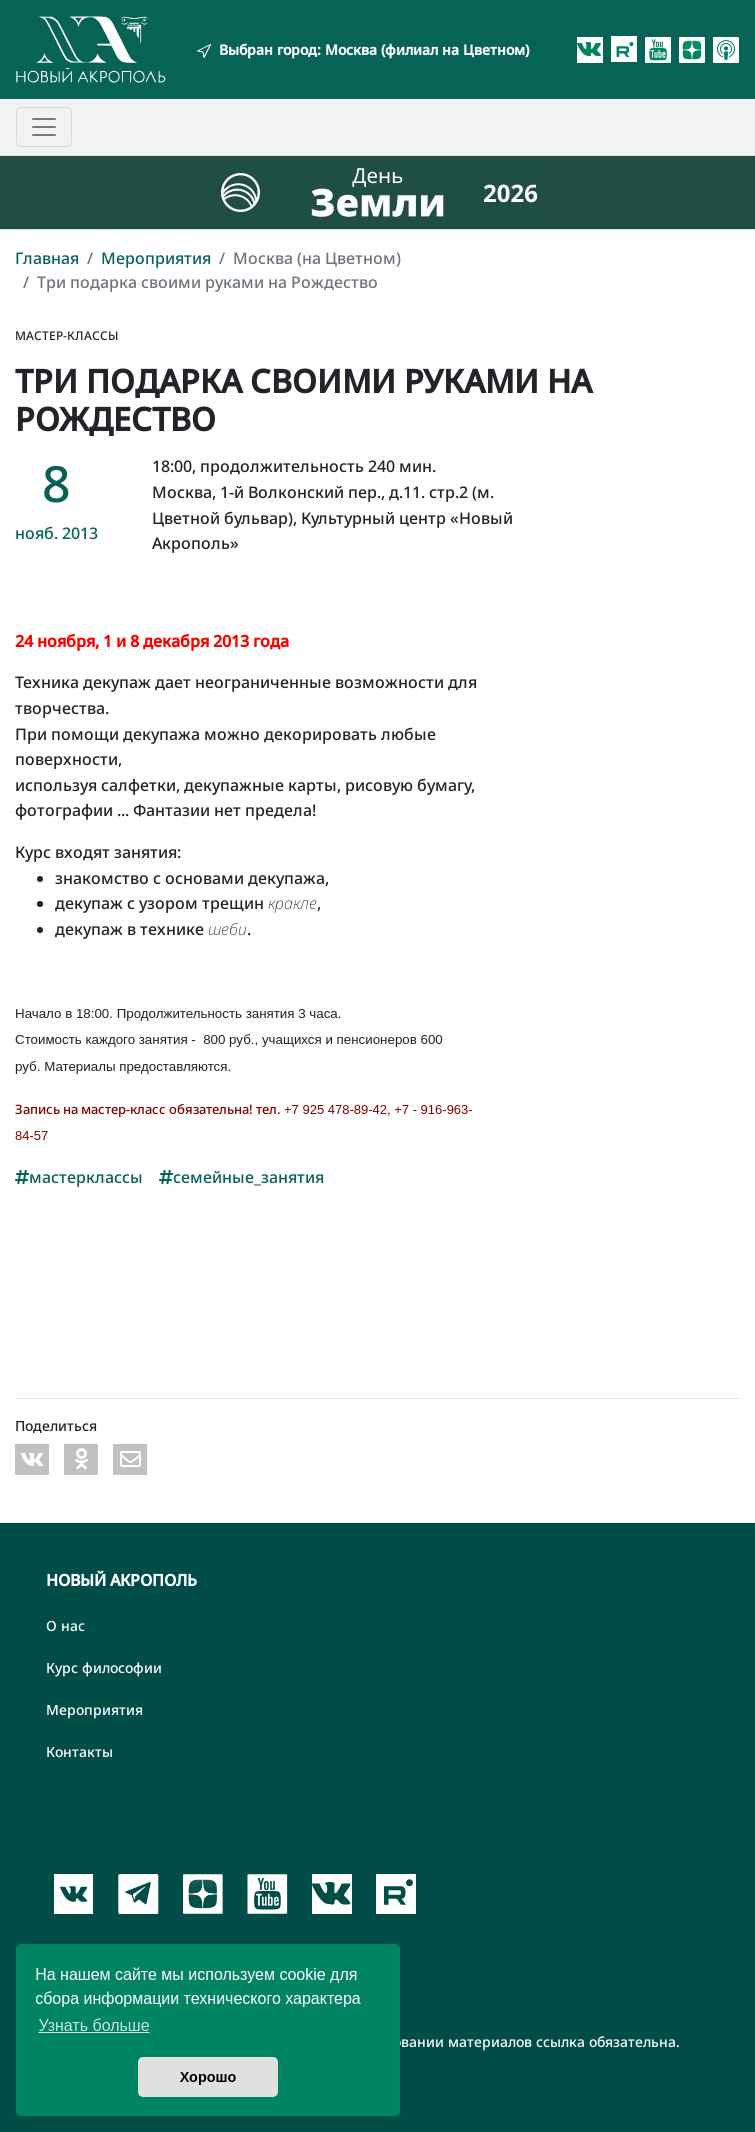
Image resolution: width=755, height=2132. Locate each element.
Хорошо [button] (208, 2077)
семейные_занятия (241, 1177)
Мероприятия (156, 258)
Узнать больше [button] (93, 2025)
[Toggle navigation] (44, 127)
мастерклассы (79, 1177)
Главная (47, 258)
